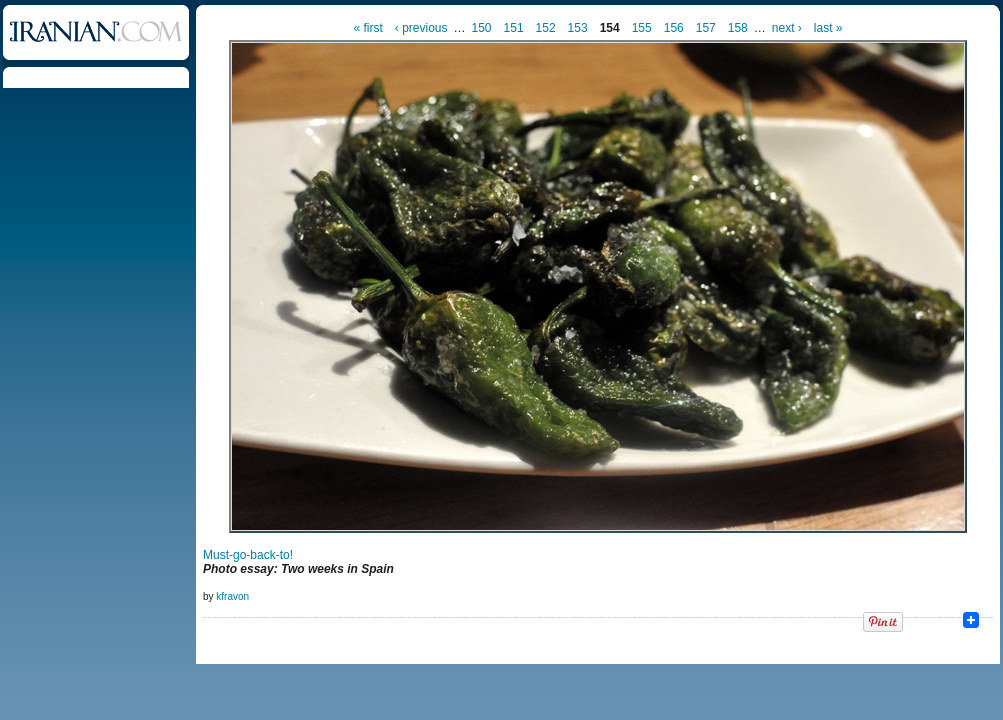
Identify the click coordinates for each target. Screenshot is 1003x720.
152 (546, 28)
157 (706, 28)
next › (787, 28)
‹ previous (421, 28)
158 (738, 28)
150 (482, 28)
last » (828, 28)
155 (642, 28)
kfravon (232, 596)
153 (578, 28)
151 (514, 28)
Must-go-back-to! (248, 555)
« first (367, 28)
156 (674, 28)
